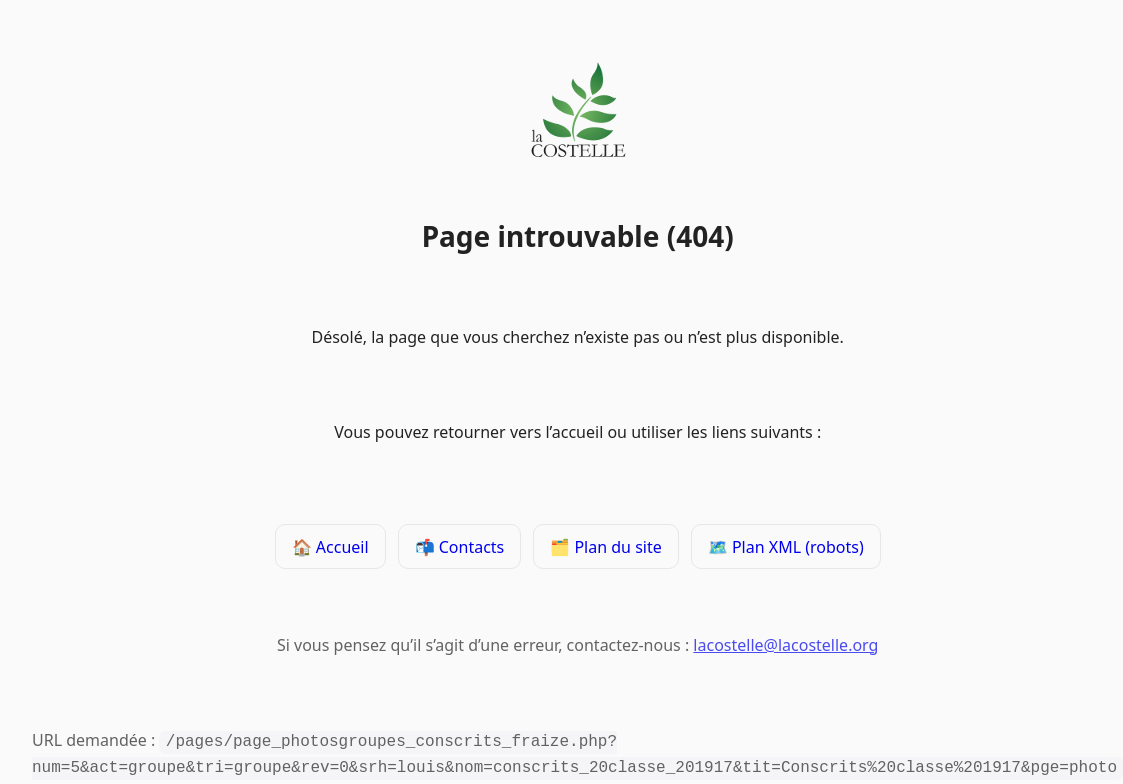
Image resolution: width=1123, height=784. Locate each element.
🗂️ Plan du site (605, 549)
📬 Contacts (459, 549)
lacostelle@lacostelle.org (785, 648)
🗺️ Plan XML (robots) (786, 549)
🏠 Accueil (330, 549)
